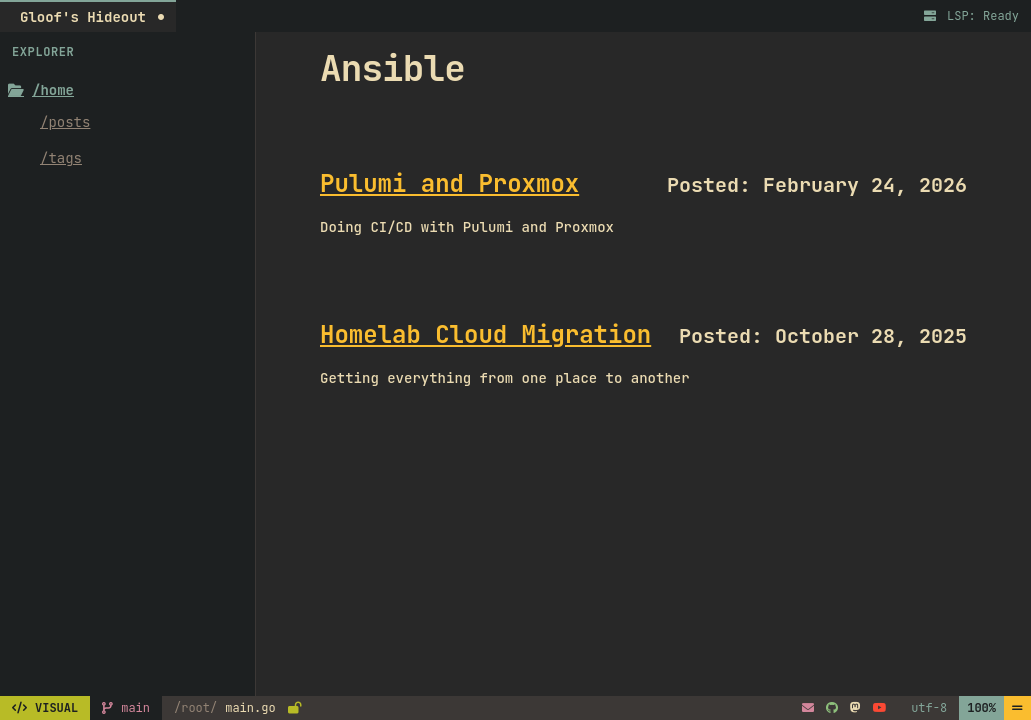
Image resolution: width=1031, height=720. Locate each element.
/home (41, 90)
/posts (65, 122)
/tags (61, 158)
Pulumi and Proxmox (449, 183)
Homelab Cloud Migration (485, 334)
